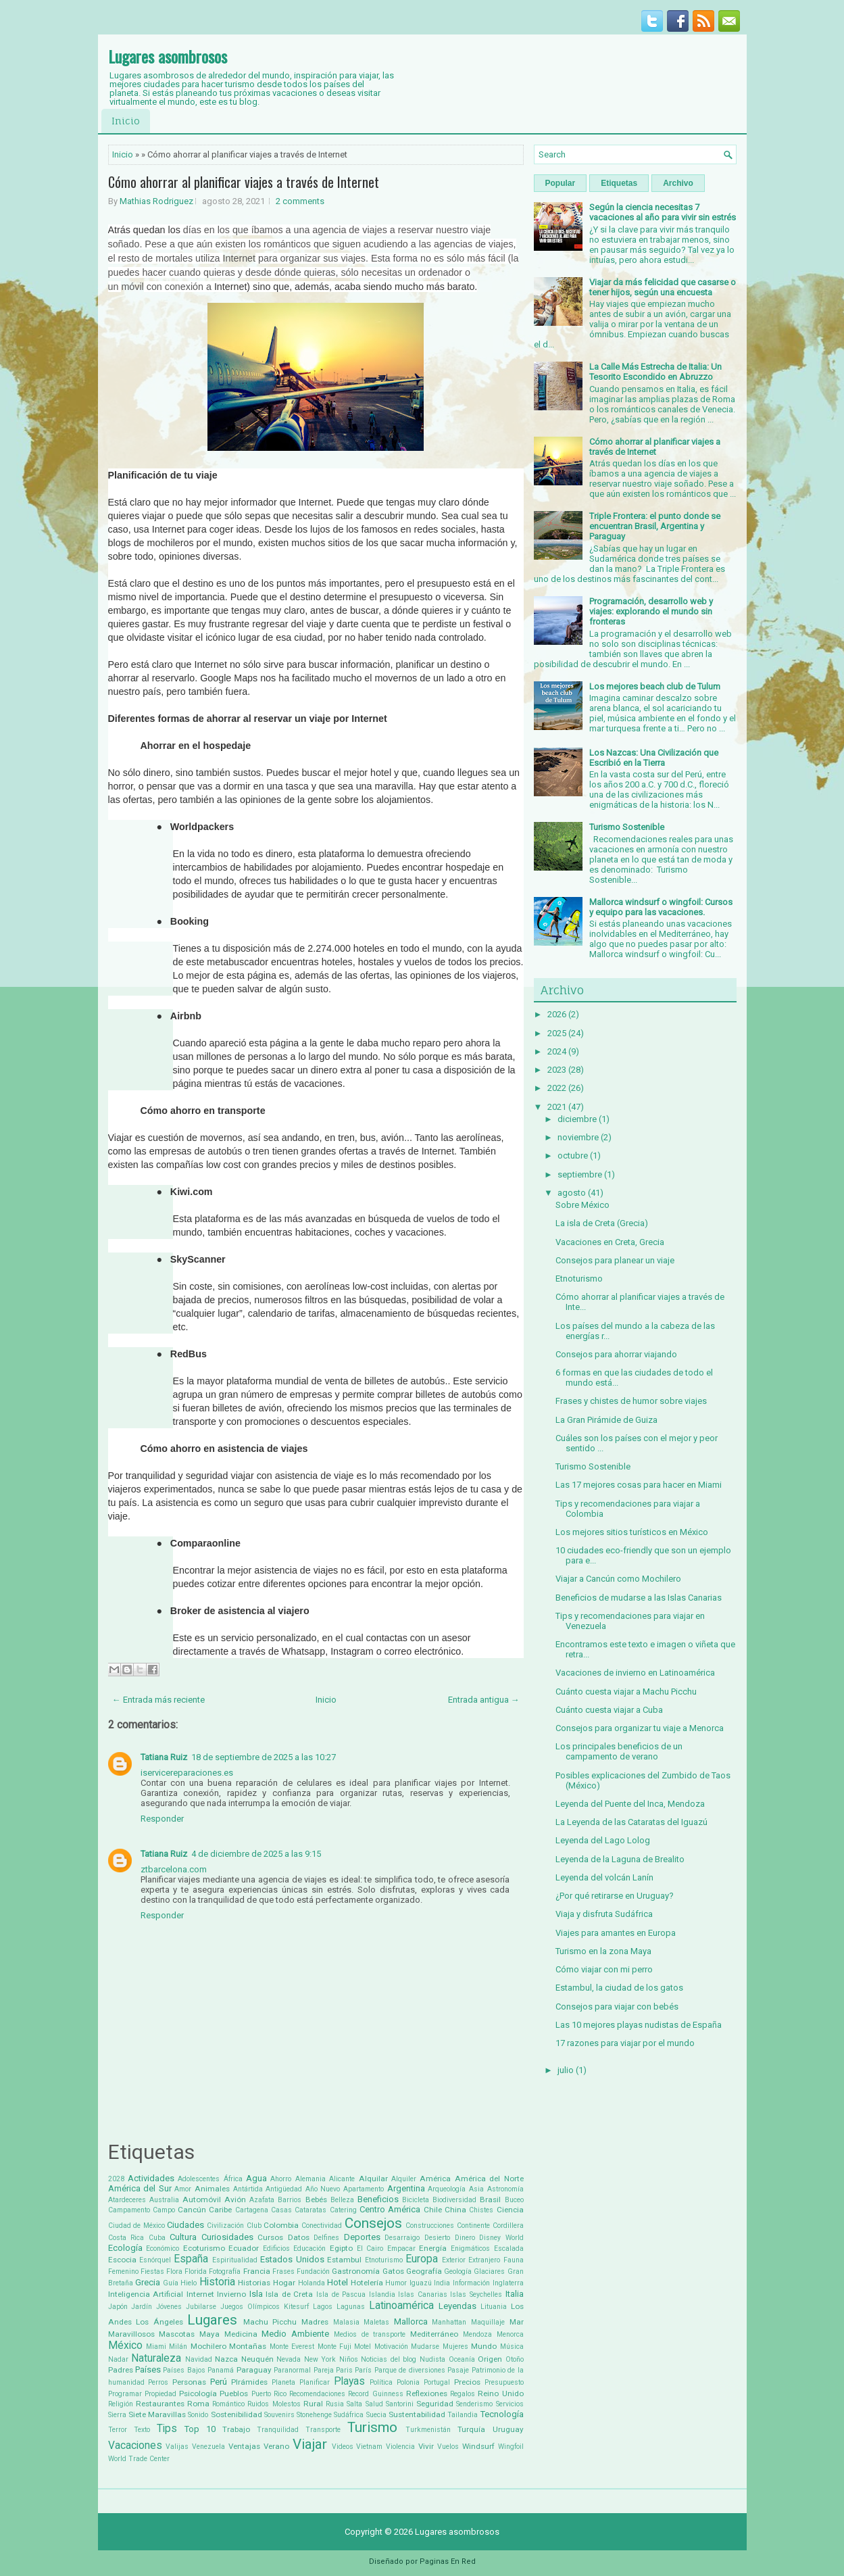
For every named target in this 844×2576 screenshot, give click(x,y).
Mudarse (425, 2346)
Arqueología (447, 2189)
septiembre (579, 1174)
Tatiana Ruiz (164, 1757)
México (125, 2345)
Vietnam (369, 2446)
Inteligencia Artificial (146, 2294)
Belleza (342, 2199)
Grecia (147, 2282)
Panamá (220, 2370)
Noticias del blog (388, 2359)
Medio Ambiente (295, 2334)
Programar (125, 2393)
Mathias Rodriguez (156, 201)
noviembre (578, 1137)
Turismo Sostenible (626, 827)
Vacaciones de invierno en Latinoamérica (635, 1673)
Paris (344, 2370)
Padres (120, 2370)
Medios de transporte (369, 2334)
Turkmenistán (428, 2429)
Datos (298, 2237)
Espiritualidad (234, 2260)
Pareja (324, 2370)
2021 (556, 1107)
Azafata (261, 2199)
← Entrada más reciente (158, 1700)
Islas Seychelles (476, 2294)
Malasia (346, 2322)
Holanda (311, 2283)
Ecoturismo (204, 2248)
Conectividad (321, 2225)
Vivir (426, 2446)
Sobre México (582, 1205)
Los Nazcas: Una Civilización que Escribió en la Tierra (653, 758)
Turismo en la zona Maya (603, 1951)
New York (320, 2359)
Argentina (406, 2188)
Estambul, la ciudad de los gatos (619, 1988)
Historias (254, 2282)
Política (381, 2382)
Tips (167, 2429)
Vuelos (448, 2446)
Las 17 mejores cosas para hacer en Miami (638, 1485)
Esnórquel (155, 2260)
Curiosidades (227, 2237)
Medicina (240, 2334)
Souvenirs (279, 2414)
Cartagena (251, 2210)
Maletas (376, 2322)
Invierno (231, 2294)
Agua (256, 2178)
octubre (572, 1155)
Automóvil (201, 2199)
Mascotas (177, 2334)
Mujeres (455, 2346)
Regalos (462, 2393)
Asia (476, 2189)
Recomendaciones (317, 2393)
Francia (256, 2271)
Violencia (400, 2446)
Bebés (316, 2199)
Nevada (288, 2359)
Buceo (514, 2199)
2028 (116, 2178)
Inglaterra (508, 2283)
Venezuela (208, 2446)
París (363, 2370)
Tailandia (462, 2414)
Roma (198, 2403)
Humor (396, 2283)
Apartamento (363, 2189)
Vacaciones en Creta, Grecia (609, 1242)
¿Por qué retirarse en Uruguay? (614, 1896)
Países (148, 2369)
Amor (182, 2189)
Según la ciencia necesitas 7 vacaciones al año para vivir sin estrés (662, 212)
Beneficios (378, 2199)
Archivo (678, 183)
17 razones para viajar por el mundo (625, 2043)
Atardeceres (127, 2199)
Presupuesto (504, 2382)
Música (512, 2346)
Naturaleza (156, 2358)
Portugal (437, 2382)
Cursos (270, 2237)
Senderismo (474, 2404)
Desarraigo (402, 2237)
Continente (473, 2225)
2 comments (300, 201)
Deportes (362, 2237)
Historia (217, 2282)
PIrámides (249, 2382)
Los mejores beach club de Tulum (654, 686)
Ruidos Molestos (273, 2404)
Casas (281, 2210)
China (455, 2209)
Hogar (284, 2282)
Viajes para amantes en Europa (615, 1933)
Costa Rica (126, 2237)
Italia (514, 2294)
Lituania (493, 2306)
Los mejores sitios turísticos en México (631, 1532)
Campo (164, 2210)
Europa (421, 2259)
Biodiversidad (454, 2199)
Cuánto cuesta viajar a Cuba (609, 1710)
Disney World (501, 2237)
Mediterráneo (434, 2334)
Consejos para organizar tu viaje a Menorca (639, 1728)
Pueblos (234, 2393)
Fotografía (225, 2271)
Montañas (247, 2346)
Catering (343, 2210)
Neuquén (257, 2359)
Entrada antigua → (484, 1700)
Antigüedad (284, 2189)
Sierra (117, 2414)
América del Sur (140, 2188)
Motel (362, 2346)
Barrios (289, 2199)
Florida (195, 2271)
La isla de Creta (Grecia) (601, 1223)
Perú (218, 2382)
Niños (348, 2359)
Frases (283, 2271)
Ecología (125, 2248)
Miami (156, 2346)
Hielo (188, 2283)
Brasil (490, 2199)
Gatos (393, 2271)
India (442, 2283)
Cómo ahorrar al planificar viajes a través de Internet (243, 182)
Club (254, 2225)
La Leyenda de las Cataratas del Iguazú (631, 1822)
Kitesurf (296, 2306)
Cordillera (508, 2225)
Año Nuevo (323, 2189)
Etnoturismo (384, 2260)
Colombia (281, 2225)
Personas (189, 2382)
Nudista (432, 2359)
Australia (164, 2199)
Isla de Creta (289, 2294)
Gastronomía (356, 2271)
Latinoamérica (401, 2306)
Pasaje (458, 2370)
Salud (374, 2404)
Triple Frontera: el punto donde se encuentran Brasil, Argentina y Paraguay (654, 526)
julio (565, 2070)
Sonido (198, 2414)
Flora (174, 2271)
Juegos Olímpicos (250, 2306)
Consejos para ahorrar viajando (616, 1354)
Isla (256, 2294)
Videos (342, 2446)
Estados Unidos (292, 2259)
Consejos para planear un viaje (614, 1260)
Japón (118, 2306)
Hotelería (367, 2282)
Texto (142, 2429)
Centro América (389, 2209)
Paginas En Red (448, 2561)
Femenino (123, 2271)
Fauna (513, 2260)
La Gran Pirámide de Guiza (606, 1420)
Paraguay (254, 2370)
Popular (560, 183)
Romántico (228, 2404)
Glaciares (489, 2271)
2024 (556, 1051)
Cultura (183, 2237)
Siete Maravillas (157, 2414)
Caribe (220, 2209)
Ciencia (510, 2209)
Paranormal (292, 2370)
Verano (276, 2446)
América (435, 2178)
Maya (209, 2334)
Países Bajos (184, 2370)
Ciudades (185, 2225)
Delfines (326, 2237)
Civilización (225, 2225)
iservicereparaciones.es (187, 1773)
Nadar (118, 2359)
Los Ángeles (159, 2322)
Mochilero (208, 2346)
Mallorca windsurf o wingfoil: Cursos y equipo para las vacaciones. (661, 907)
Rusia (335, 2404)
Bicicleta (415, 2199)
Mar (517, 2322)
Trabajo (236, 2429)
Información (471, 2283)
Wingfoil (511, 2446)
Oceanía (462, 2359)
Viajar (310, 2444)
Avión (235, 2199)
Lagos (322, 2306)
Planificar (314, 2382)
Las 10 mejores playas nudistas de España (638, 2025)
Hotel (337, 2282)
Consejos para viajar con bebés (616, 2006)
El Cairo (370, 2248)
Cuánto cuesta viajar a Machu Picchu (626, 1691)
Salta (354, 2404)
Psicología (198, 2393)
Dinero (465, 2237)
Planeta (283, 2382)
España (191, 2259)
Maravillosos (131, 2334)
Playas (349, 2381)
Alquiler (403, 2178)
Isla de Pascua (341, 2294)
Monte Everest (292, 2346)
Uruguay (508, 2429)
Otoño (514, 2359)
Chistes (481, 2210)
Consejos (373, 2223)
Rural (313, 2403)
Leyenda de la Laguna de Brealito (620, 1859)
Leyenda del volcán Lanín (604, 1877)
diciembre (577, 1119)
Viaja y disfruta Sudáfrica (604, 1914)
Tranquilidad (278, 2429)
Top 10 (200, 2429)
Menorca (510, 2334)
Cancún (192, 2209)
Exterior (454, 2260)
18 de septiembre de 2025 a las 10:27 (263, 1757)
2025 (556, 1033)
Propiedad (160, 2393)
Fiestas (152, 2271)
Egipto (341, 2248)
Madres (314, 2322)
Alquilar (373, 2178)
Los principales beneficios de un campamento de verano (618, 1751)
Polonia (408, 2382)
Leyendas (457, 2306)
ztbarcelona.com (174, 1869)
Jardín (141, 2306)
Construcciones (429, 2225)
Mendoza (477, 2334)
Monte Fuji (334, 2346)
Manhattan (449, 2322)
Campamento (129, 2210)
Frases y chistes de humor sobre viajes (631, 1401)
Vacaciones (135, 2445)
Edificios (276, 2248)
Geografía (424, 2271)
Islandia (382, 2294)
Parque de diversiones (409, 2370)
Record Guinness (375, 2393)
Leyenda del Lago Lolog (602, 1840)
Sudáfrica (349, 2414)
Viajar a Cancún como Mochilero (618, 1579)
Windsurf (478, 2446)
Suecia (376, 2414)
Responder (162, 1819)
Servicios (510, 2404)
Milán (178, 2346)
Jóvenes (169, 2306)
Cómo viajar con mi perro (604, 1969)
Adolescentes (199, 2178)
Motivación (391, 2346)
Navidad (198, 2359)
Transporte (323, 2429)
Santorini (400, 2404)
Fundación (313, 2271)
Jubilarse (201, 2306)
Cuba (157, 2237)
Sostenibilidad (236, 2414)
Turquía (471, 2429)
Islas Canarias (422, 2294)
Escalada (509, 2248)
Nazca (226, 2359)
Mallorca (411, 2321)
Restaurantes (160, 2403)
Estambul (344, 2259)
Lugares (212, 2320)
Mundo (484, 2346)
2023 (556, 1070)
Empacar (401, 2248)
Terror (117, 2429)
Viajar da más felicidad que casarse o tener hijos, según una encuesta (662, 287)
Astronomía (505, 2189)
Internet (200, 2294)
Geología (458, 2271)
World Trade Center (139, 2458)
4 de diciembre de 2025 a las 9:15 (256, 1854)
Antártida (248, 2189)
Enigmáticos (470, 2248)
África (233, 2178)
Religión (120, 2404)
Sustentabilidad (417, 2414)
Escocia (122, 2259)
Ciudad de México (136, 2225)
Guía (170, 2283)
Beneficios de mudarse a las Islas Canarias (638, 1598)
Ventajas (244, 2446)
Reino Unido (500, 2393)
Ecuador (243, 2248)
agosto (571, 1193)
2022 (556, 1088)
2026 (556, 1014)
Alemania (310, 2178)
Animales (212, 2188)
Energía (433, 2248)
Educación (309, 2248)
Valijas (177, 2446)
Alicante (342, 2178)
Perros (158, 2382)
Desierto (437, 2237)
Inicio (125, 120)
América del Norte (489, 2178)
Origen (490, 2359)
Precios (467, 2382)
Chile (433, 2209)
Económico (162, 2248)
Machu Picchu (270, 2322)
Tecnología (502, 2414)
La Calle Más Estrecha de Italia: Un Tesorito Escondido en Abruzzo (655, 372)
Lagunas (351, 2306)
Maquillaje (488, 2322)
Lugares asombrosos (167, 56)
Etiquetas (619, 183)
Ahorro (280, 2178)
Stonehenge (314, 2414)
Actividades (151, 2178)
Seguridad (434, 2403)
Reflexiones (426, 2393)
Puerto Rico (269, 2393)
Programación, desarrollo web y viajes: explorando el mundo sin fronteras (651, 611)
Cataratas (310, 2210)
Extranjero (484, 2260)
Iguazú (420, 2283)
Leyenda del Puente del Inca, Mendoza (630, 1804)
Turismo (372, 2427)
